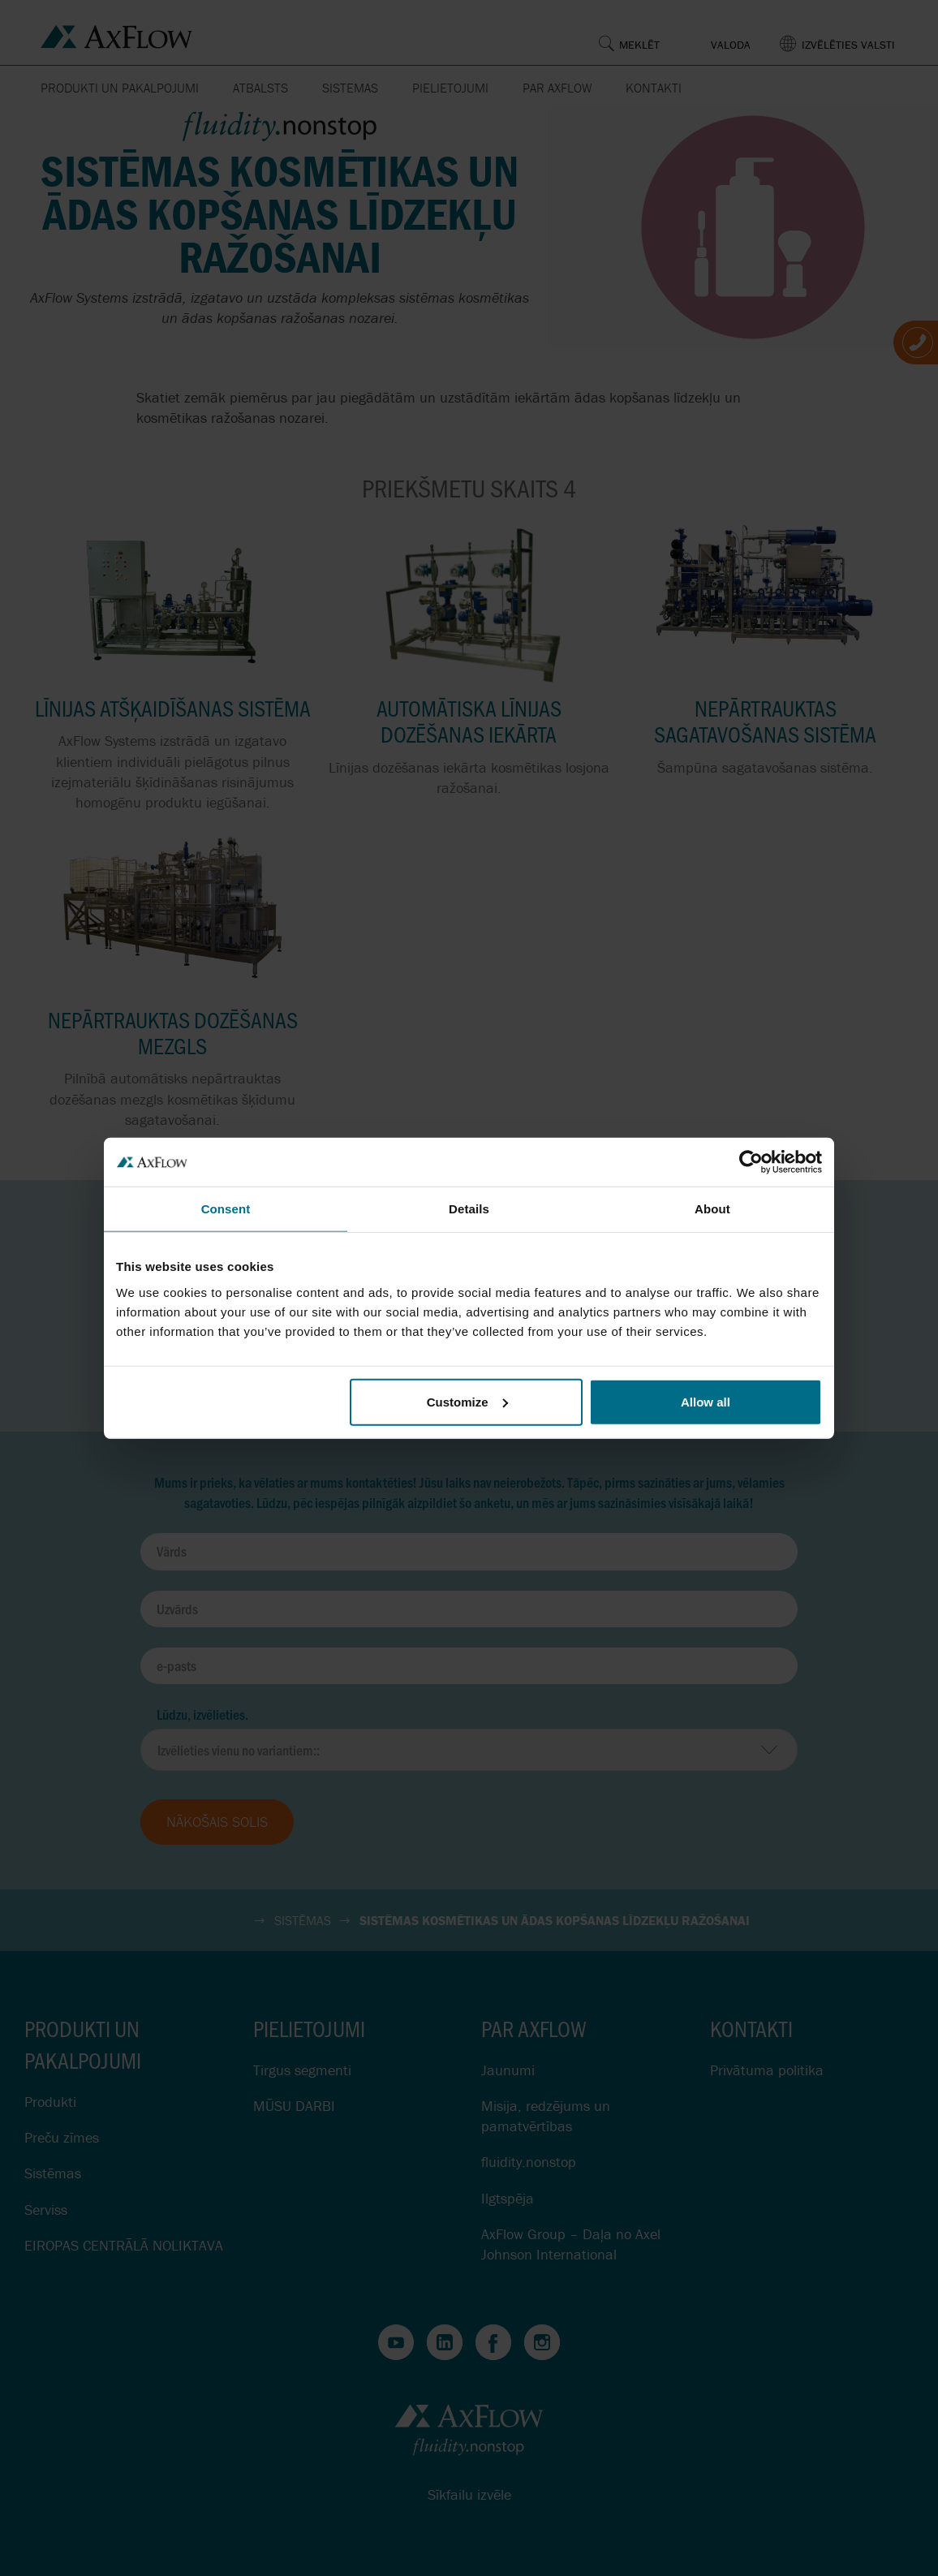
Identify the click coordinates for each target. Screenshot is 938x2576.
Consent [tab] (226, 1209)
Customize (467, 1401)
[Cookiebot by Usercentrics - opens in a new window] (751, 1162)
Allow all (705, 1401)
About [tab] (712, 1209)
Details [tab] (469, 1209)
